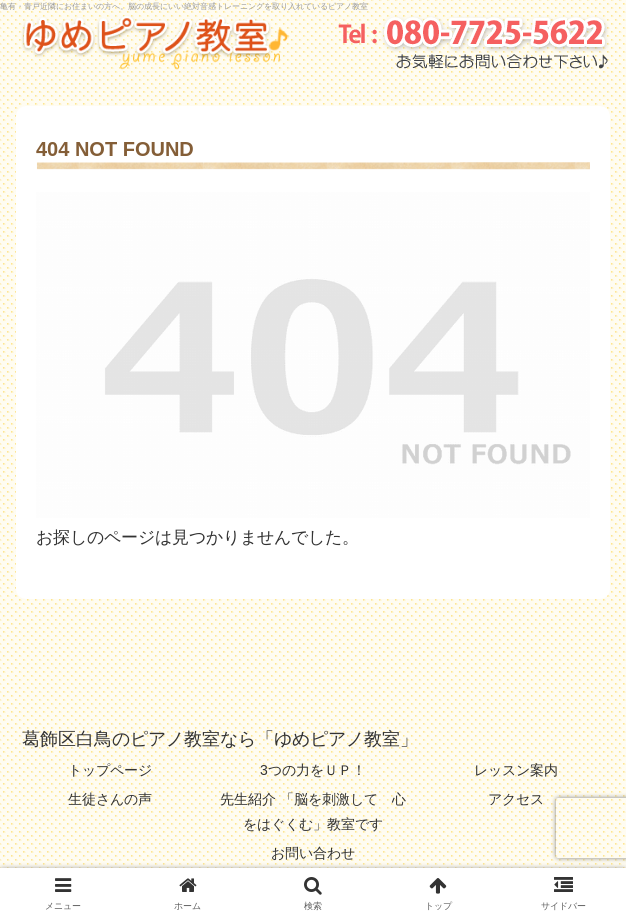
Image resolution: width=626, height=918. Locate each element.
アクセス (516, 799)
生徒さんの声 (110, 799)
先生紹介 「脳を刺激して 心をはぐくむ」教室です (313, 811)
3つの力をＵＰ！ (313, 770)
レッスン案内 (516, 770)
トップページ (110, 770)
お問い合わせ (313, 853)
